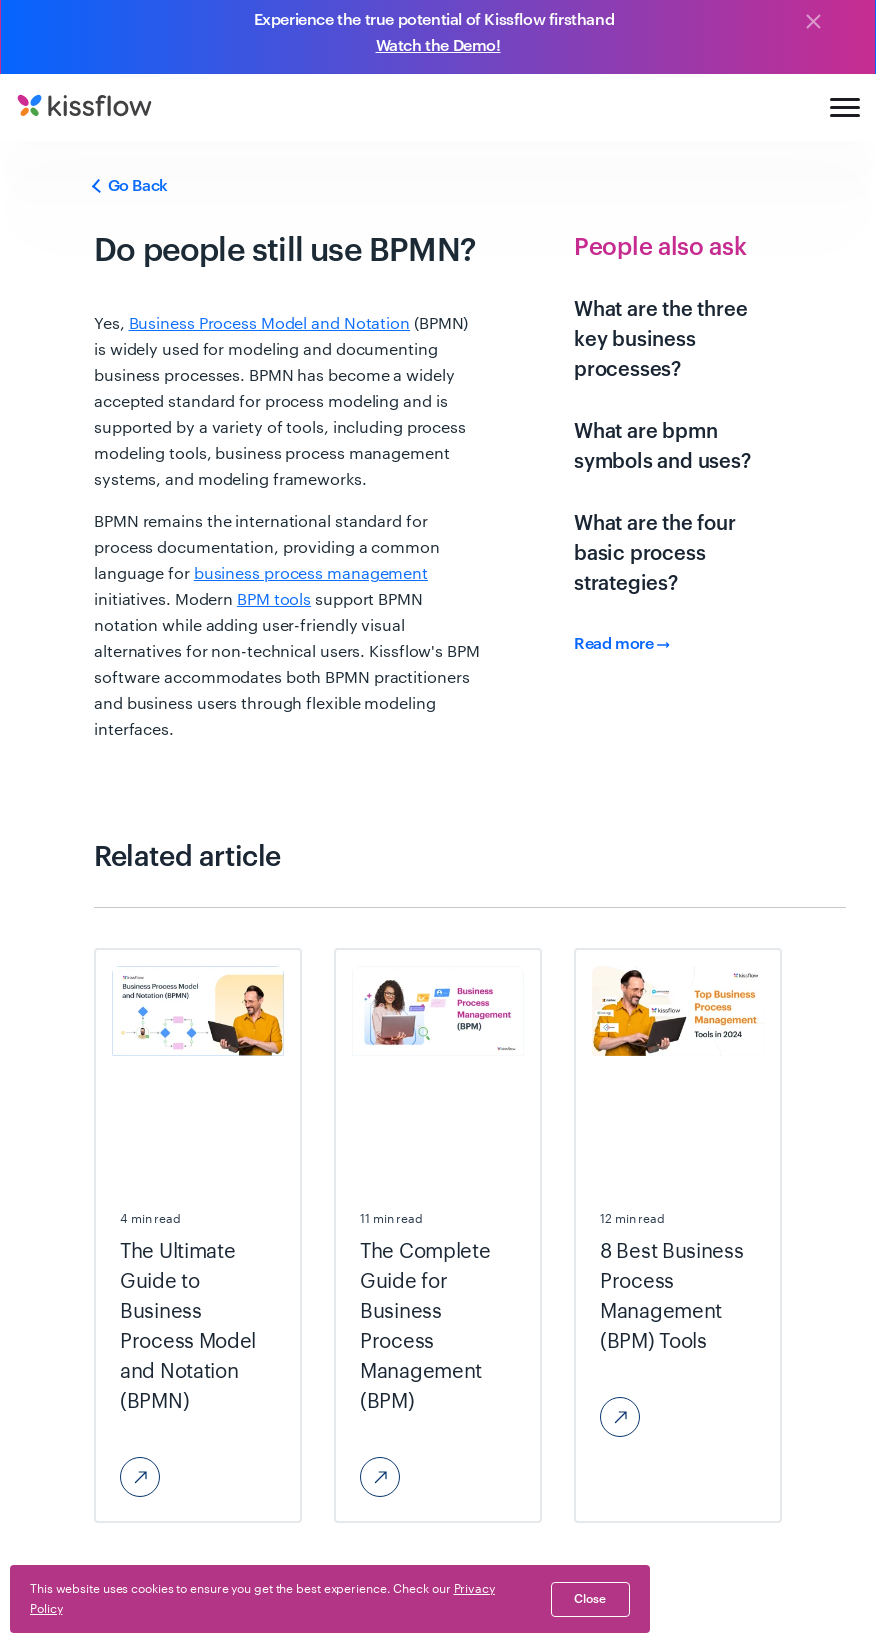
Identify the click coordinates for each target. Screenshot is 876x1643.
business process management (311, 574)
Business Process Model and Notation (270, 324)
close (590, 1599)
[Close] (813, 23)
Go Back (131, 186)
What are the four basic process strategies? (655, 554)
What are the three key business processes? (660, 340)
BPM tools (274, 600)
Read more (622, 644)
